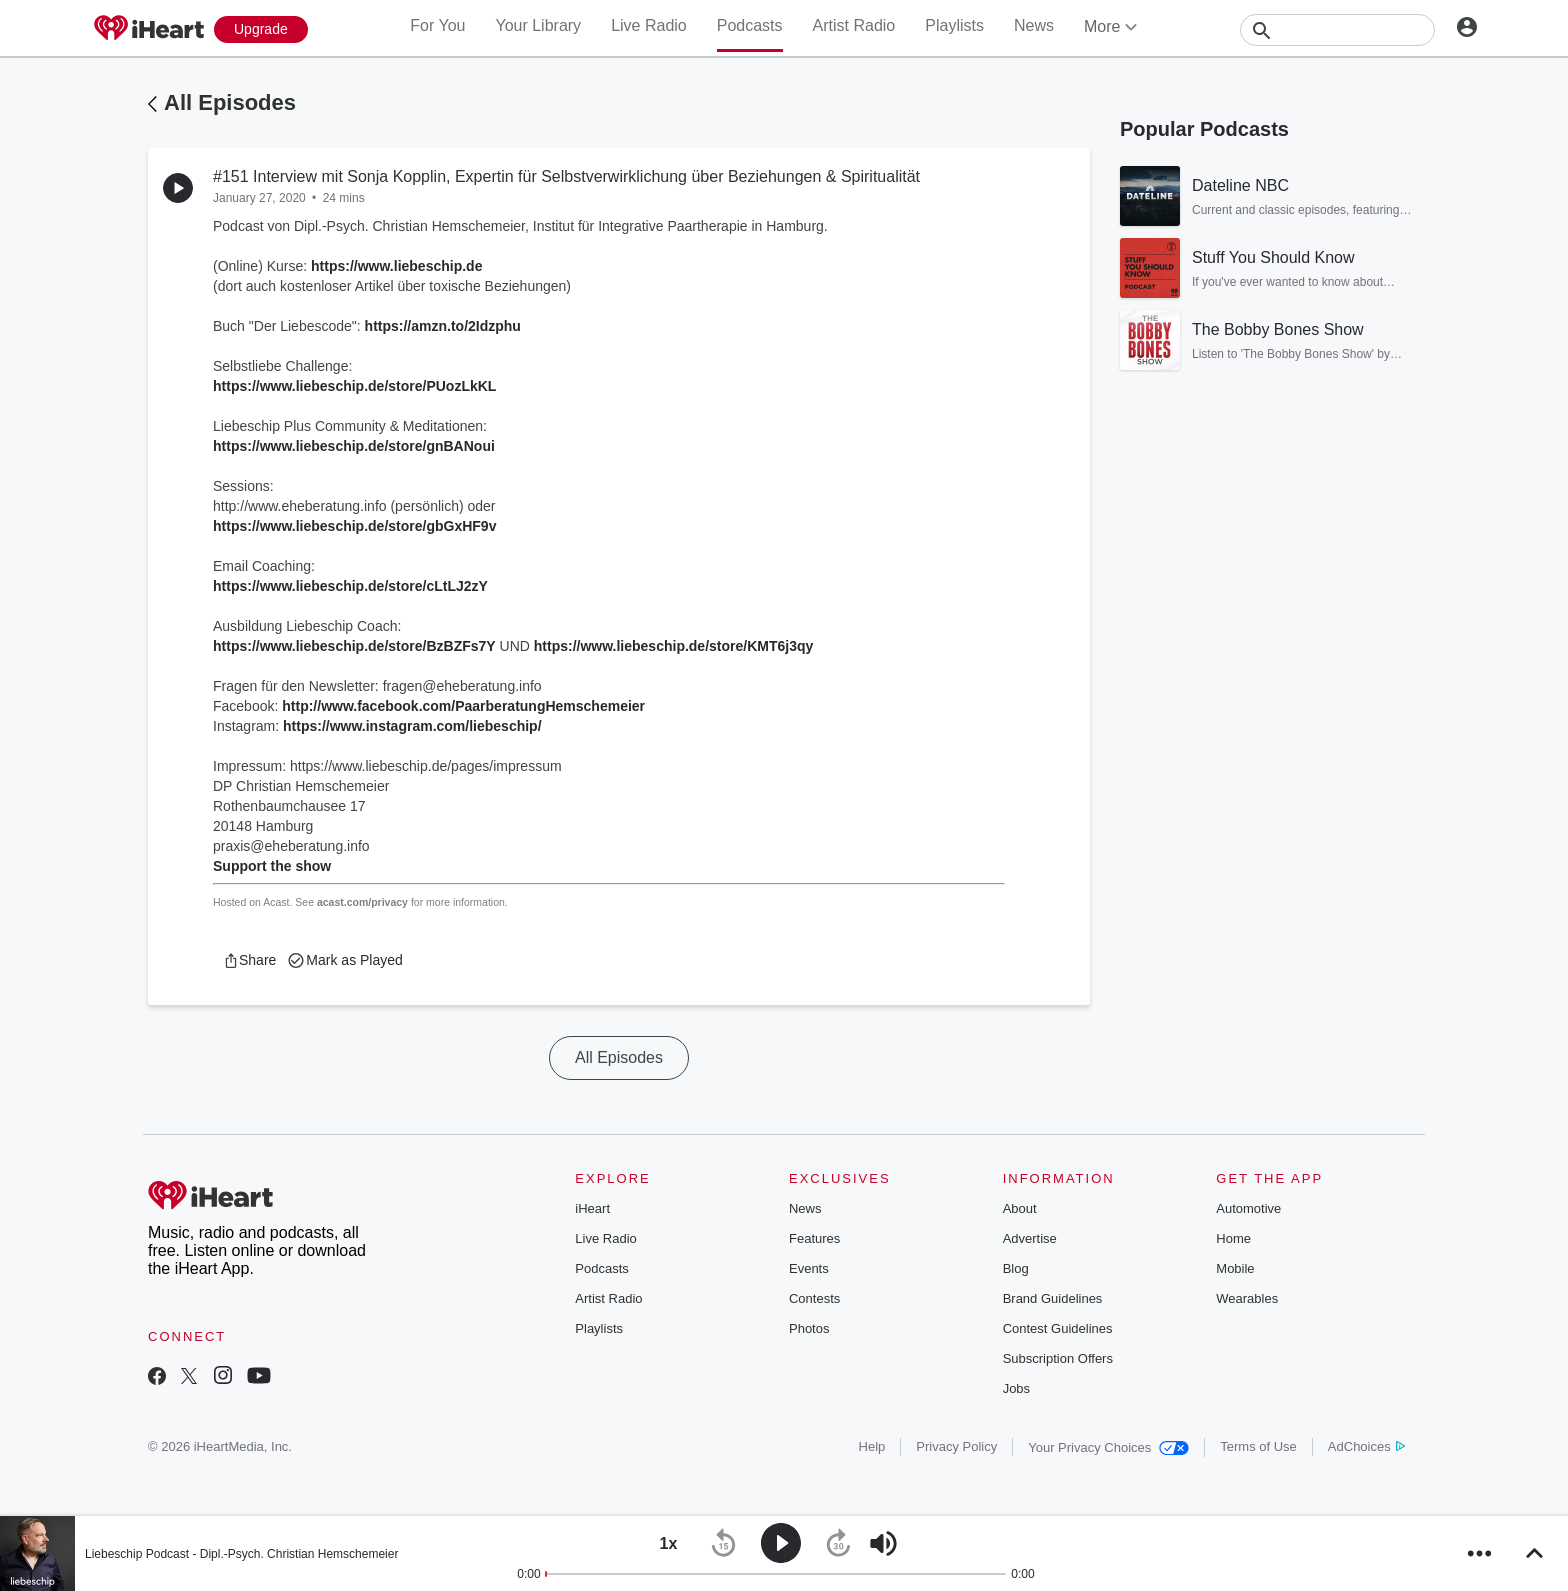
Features (814, 1238)
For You (437, 25)
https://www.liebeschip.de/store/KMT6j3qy (674, 646)
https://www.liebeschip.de (396, 266)
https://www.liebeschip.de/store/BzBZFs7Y (354, 646)
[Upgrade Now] (261, 29)
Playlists (954, 25)
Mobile (1235, 1268)
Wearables (1247, 1298)
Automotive (1248, 1208)
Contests (814, 1298)
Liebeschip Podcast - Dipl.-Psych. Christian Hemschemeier (241, 1554)
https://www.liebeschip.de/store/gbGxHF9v (354, 526)
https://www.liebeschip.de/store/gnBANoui (354, 446)
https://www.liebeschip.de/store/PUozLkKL (354, 386)
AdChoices (1366, 1446)
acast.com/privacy (362, 902)
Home (1233, 1238)
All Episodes (230, 102)
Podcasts (750, 25)
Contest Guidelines (1058, 1328)
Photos (809, 1328)
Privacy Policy (956, 1446)
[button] (249, 960)
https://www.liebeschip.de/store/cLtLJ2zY (350, 586)
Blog (1016, 1268)
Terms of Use (1258, 1446)
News (1034, 25)
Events (809, 1268)
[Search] (1337, 30)
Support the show (272, 866)
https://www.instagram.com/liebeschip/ (412, 726)
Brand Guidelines (1053, 1298)
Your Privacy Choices (1108, 1447)
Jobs (1016, 1388)
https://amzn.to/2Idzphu (443, 326)
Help (872, 1446)
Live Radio (649, 25)
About (1020, 1208)
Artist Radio (854, 25)
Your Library (538, 25)
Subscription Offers (1058, 1358)
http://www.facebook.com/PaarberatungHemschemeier (463, 706)
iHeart (592, 1208)
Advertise (1030, 1238)
